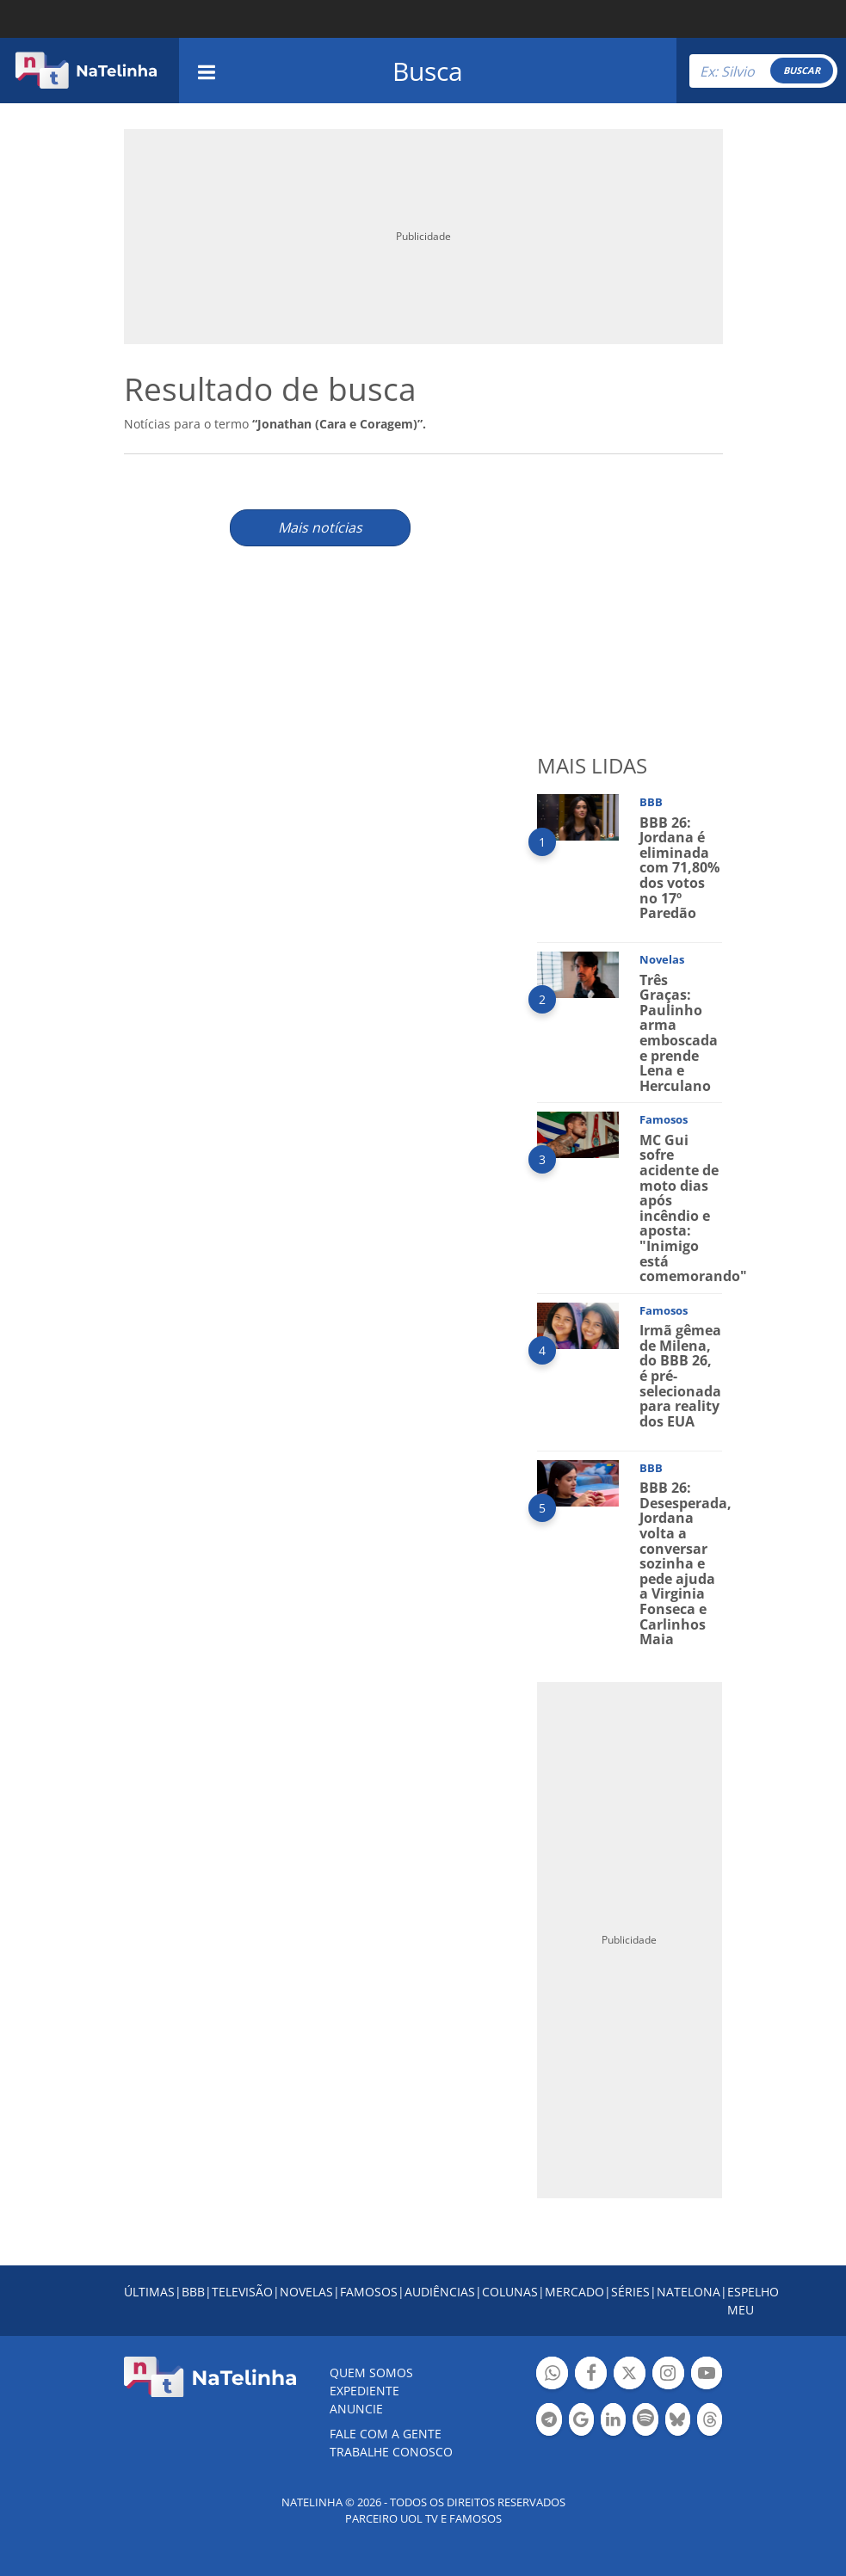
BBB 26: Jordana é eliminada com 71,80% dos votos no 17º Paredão (679, 868)
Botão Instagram (668, 2375)
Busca (427, 71)
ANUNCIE (356, 2408)
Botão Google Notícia (581, 2421)
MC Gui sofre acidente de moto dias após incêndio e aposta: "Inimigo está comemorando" (693, 1208)
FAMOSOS (369, 2291)
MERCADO (574, 2291)
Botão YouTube (707, 2375)
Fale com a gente (386, 2433)
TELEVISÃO (242, 2291)
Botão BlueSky (677, 2421)
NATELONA (688, 2291)
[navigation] (206, 70)
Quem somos (371, 2372)
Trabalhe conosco (391, 2452)
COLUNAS (510, 2291)
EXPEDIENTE (364, 2390)
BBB (193, 2291)
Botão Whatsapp (552, 2375)
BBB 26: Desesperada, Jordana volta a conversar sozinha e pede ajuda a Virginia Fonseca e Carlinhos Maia (685, 1563)
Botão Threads (709, 2421)
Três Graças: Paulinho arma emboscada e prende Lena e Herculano (678, 1033)
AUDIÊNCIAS (439, 2291)
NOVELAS (306, 2291)
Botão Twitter (629, 2375)
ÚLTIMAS (149, 2291)
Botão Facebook (591, 2375)
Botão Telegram (548, 2421)
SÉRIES (630, 2291)
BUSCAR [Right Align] (801, 70)
